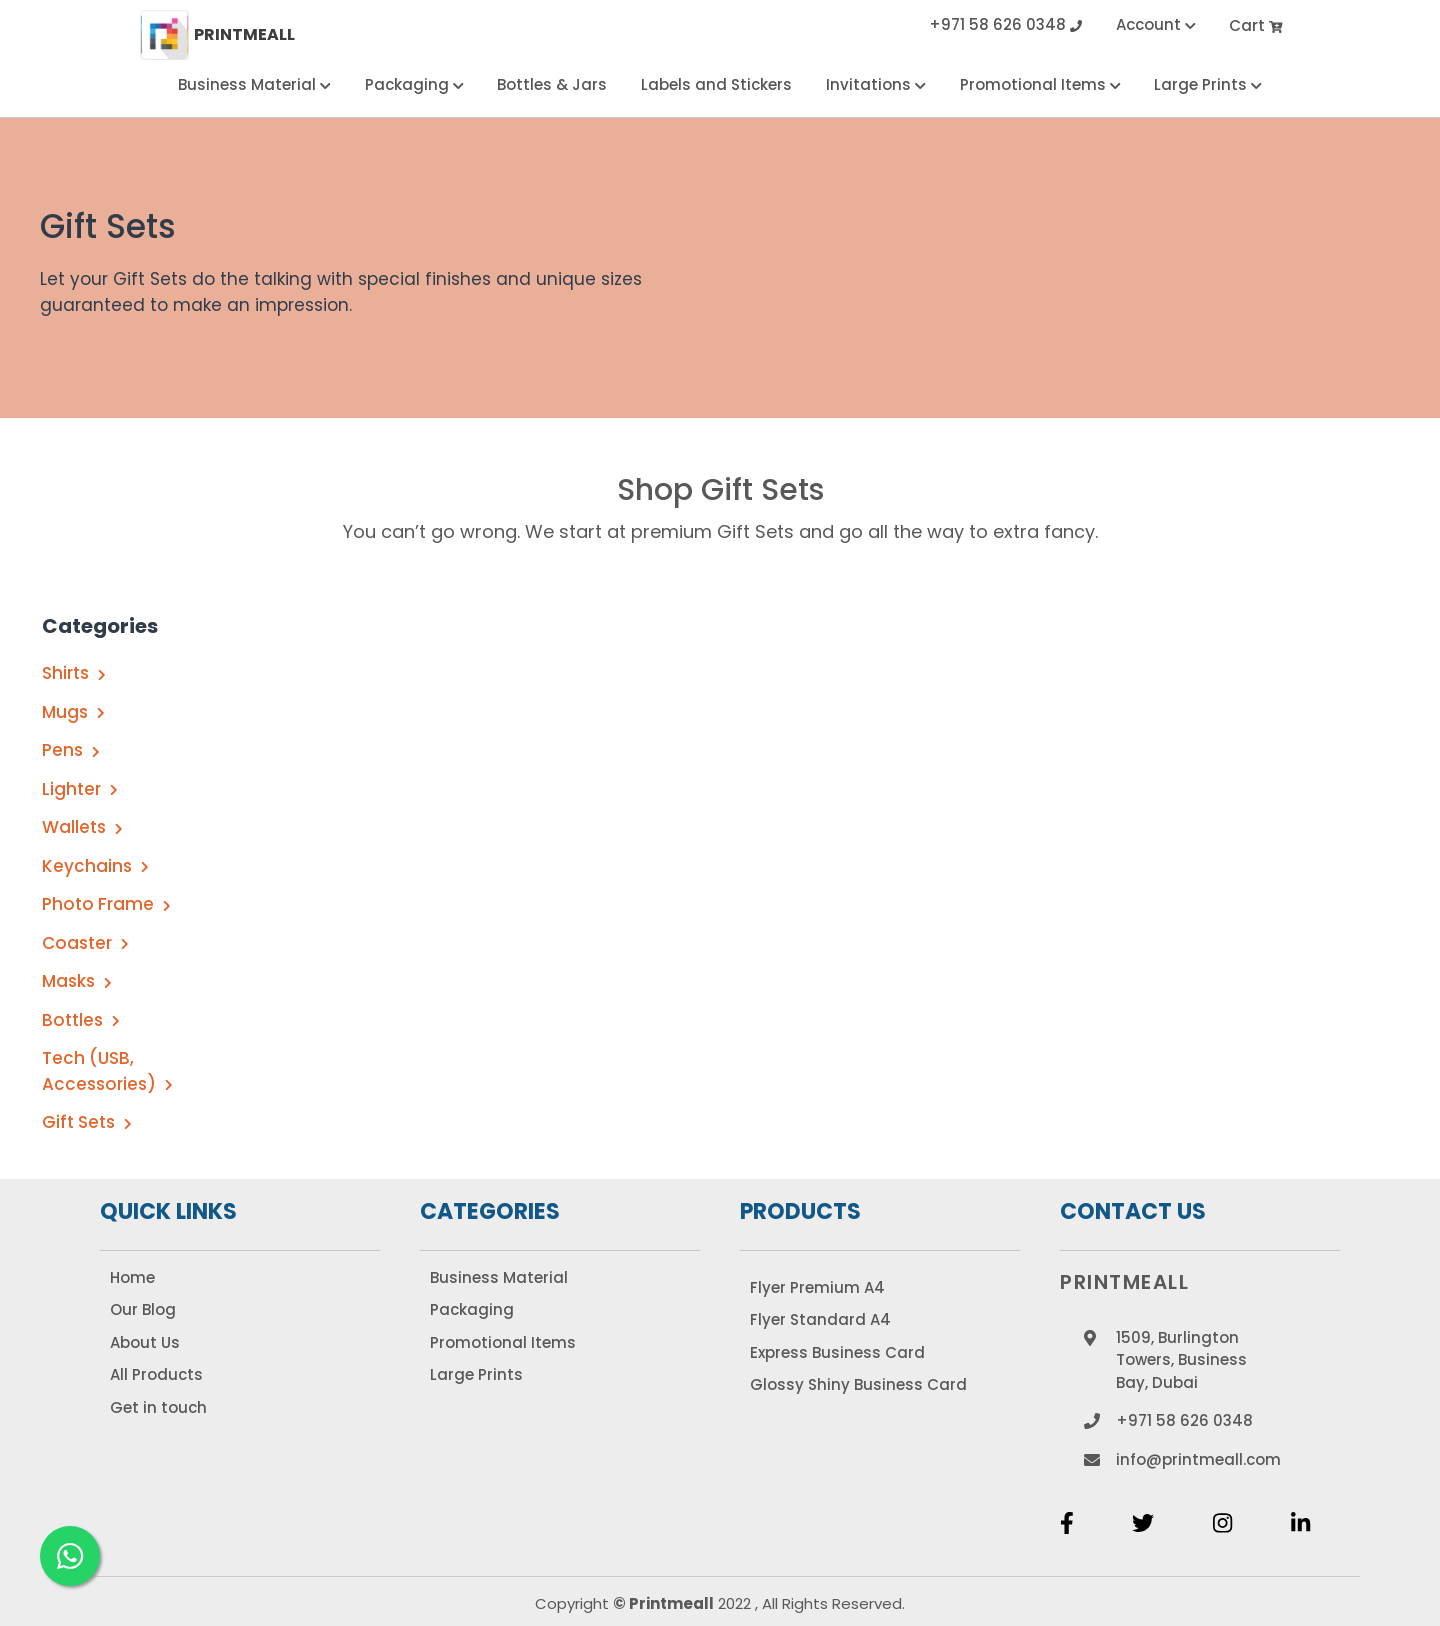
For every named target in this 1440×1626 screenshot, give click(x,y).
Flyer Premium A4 (817, 1287)
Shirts (74, 673)
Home (132, 1277)
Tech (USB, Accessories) (107, 1071)
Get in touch (158, 1407)
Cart (1257, 26)
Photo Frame (106, 904)
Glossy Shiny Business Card (858, 1384)
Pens (71, 750)
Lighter (80, 789)
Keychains (95, 866)
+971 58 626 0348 (1005, 26)
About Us (145, 1342)
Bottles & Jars (552, 84)
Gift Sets (87, 1122)
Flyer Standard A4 (820, 1319)
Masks (77, 981)
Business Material (254, 84)
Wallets (82, 827)
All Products (156, 1374)
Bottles (81, 1020)
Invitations (876, 84)
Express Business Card (837, 1352)
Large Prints (1208, 84)
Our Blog (143, 1309)
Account (1156, 26)
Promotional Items (1040, 84)
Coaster (85, 943)
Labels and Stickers (716, 84)
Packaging (414, 84)
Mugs (73, 712)
